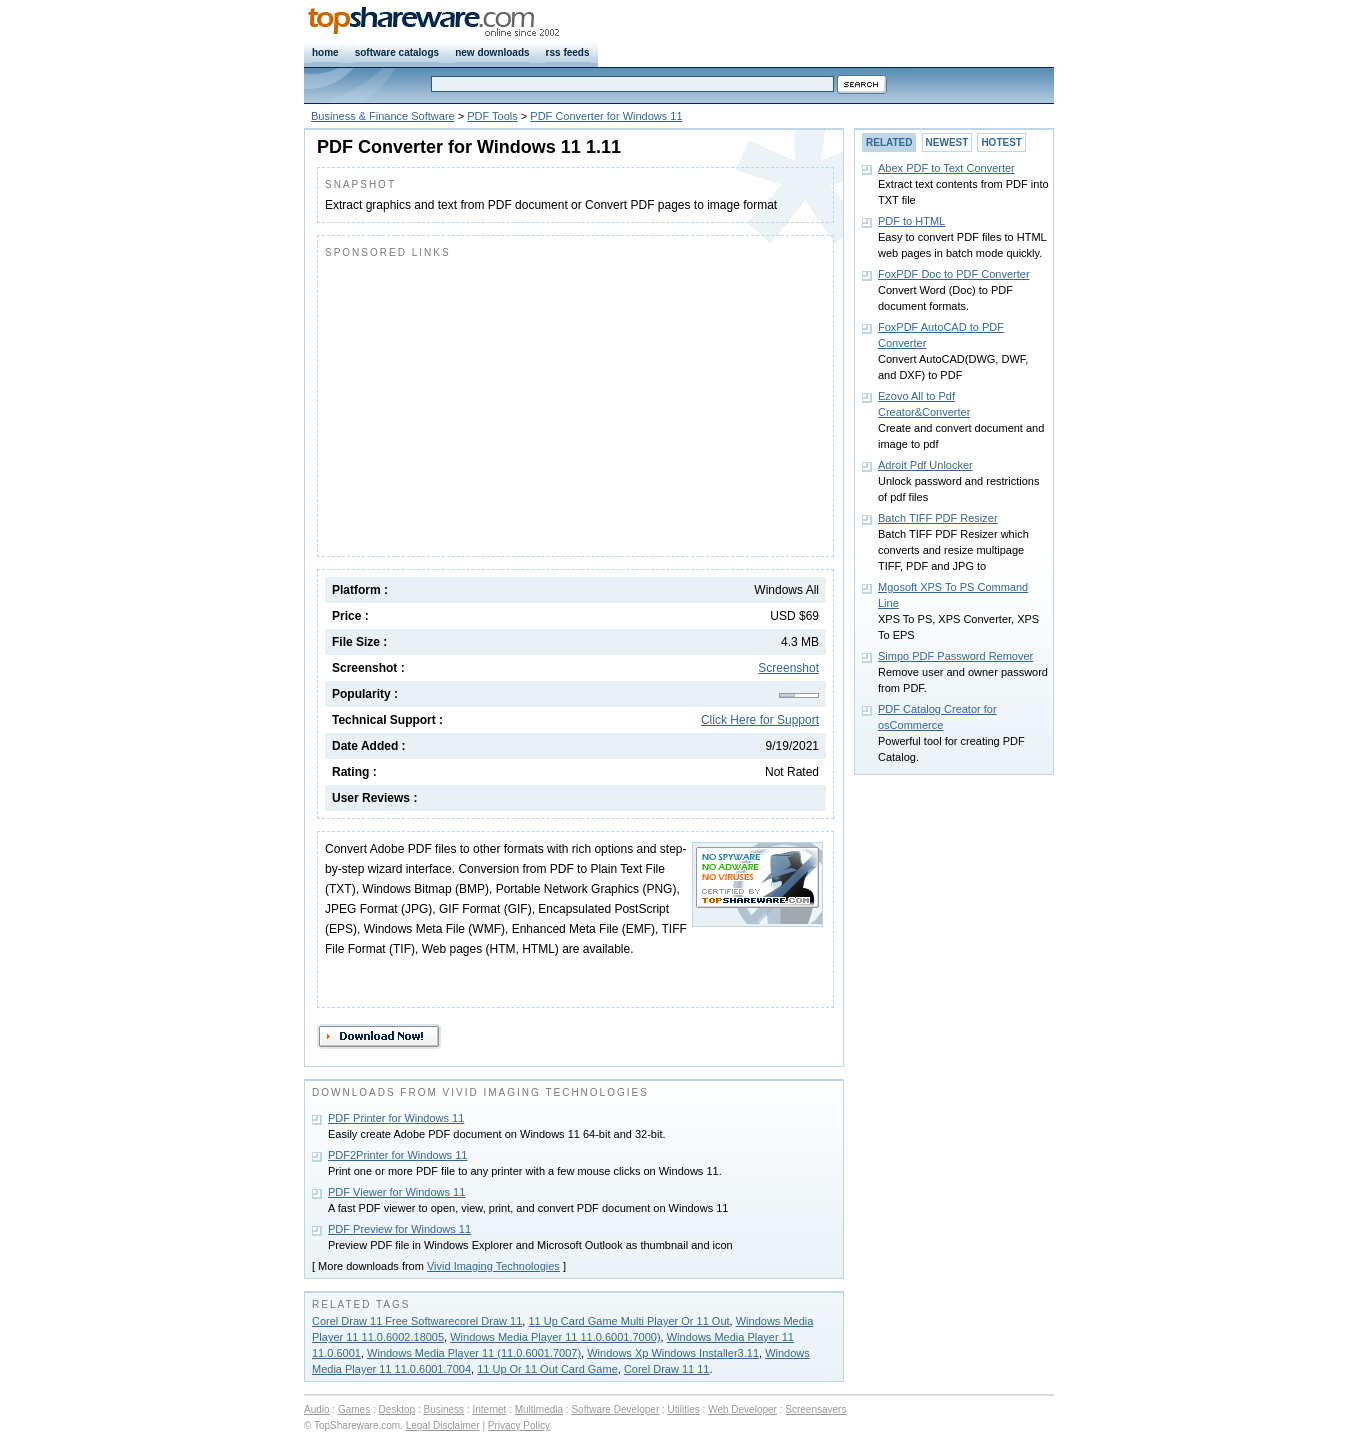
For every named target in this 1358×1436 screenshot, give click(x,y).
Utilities (684, 1409)
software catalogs (397, 52)
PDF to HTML (911, 221)
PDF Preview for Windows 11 (399, 1229)
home (325, 52)
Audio (317, 1409)
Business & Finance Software (383, 116)
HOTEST (1001, 142)
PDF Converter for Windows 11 (606, 116)
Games (354, 1409)
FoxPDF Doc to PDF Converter (954, 274)
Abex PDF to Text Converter (946, 168)
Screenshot (788, 668)
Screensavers (815, 1409)
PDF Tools (492, 116)
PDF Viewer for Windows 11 (396, 1192)
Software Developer (615, 1409)
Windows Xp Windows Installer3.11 (673, 1353)
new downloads (492, 52)
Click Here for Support (760, 720)
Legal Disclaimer (443, 1425)
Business (444, 1409)
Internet (489, 1409)
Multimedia (539, 1409)
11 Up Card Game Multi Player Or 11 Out (628, 1321)
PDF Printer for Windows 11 (396, 1118)
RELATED (889, 142)
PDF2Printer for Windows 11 (397, 1155)
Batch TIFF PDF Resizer (938, 518)
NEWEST (947, 142)
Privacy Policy (519, 1425)
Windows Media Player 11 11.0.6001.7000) (555, 1337)
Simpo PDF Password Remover (955, 656)
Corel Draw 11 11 (667, 1369)
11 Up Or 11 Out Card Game (547, 1369)
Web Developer (742, 1409)
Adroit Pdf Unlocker (925, 465)
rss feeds (568, 52)
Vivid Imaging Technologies (493, 1266)
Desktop (397, 1409)
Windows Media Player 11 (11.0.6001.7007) (474, 1353)
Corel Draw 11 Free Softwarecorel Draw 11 (417, 1321)
